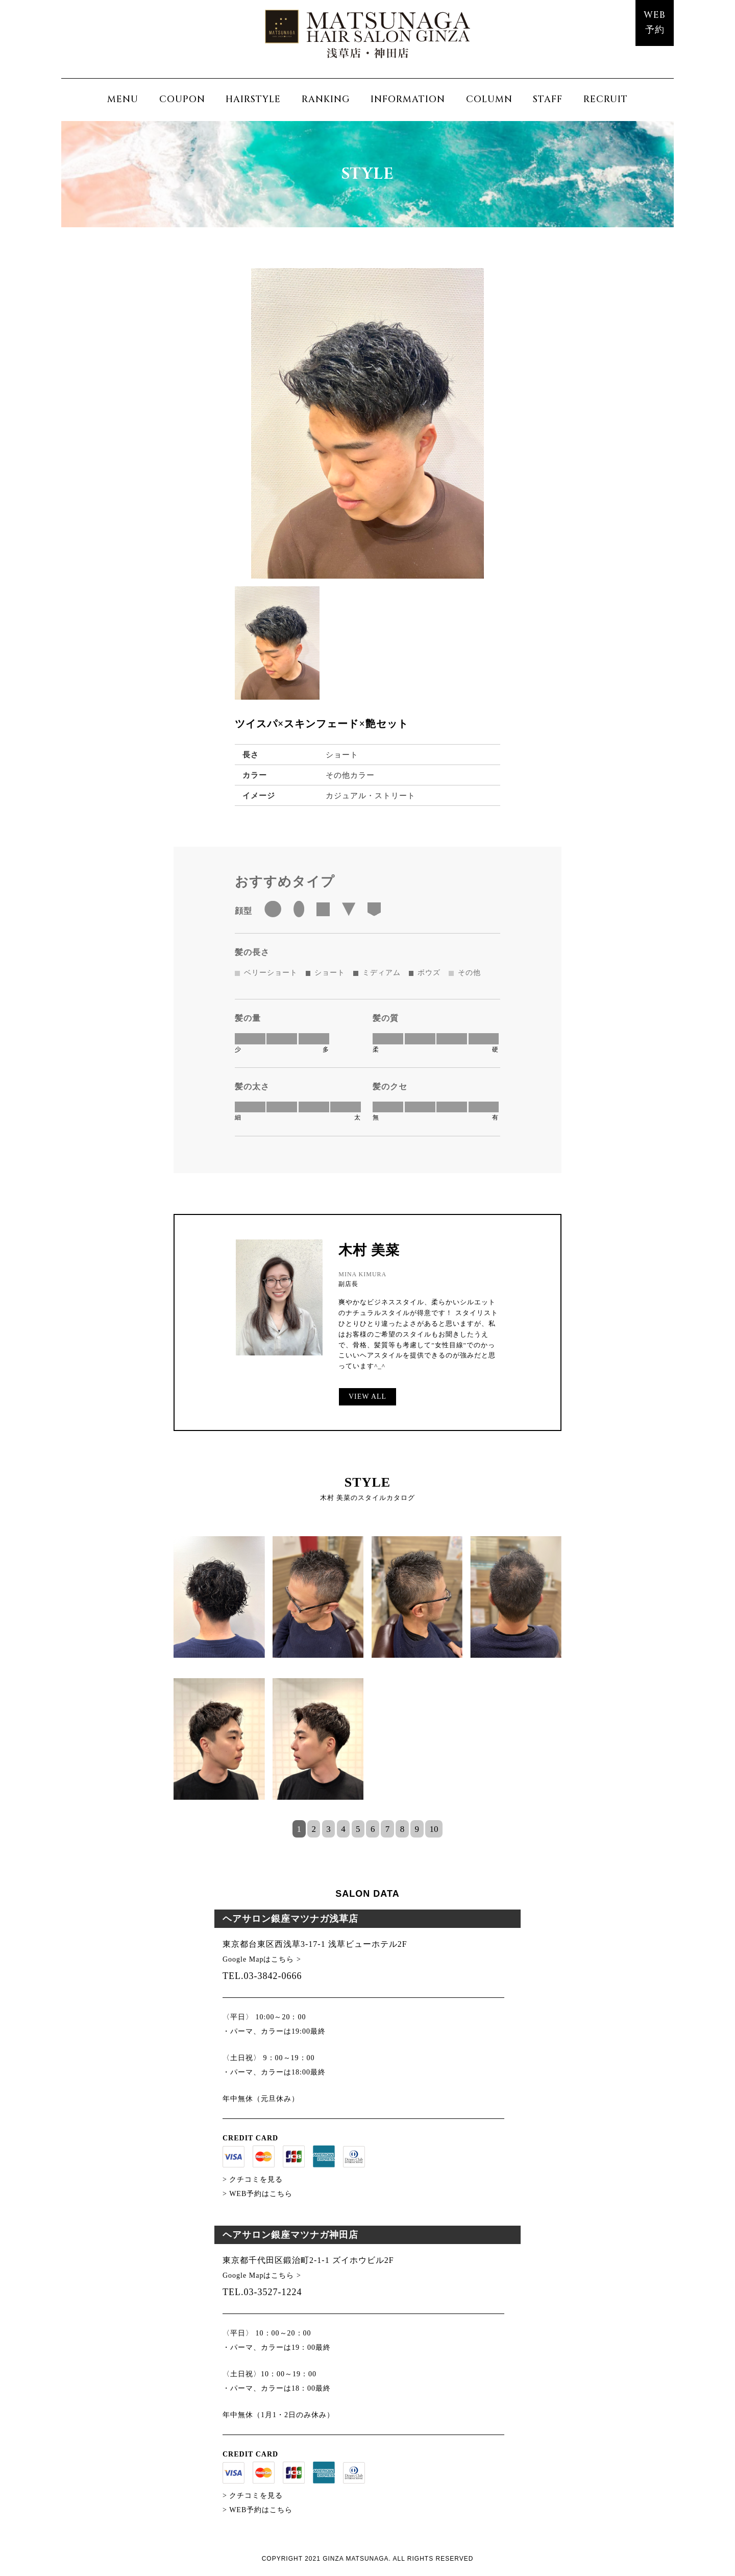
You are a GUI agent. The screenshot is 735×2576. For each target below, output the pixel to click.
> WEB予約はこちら (257, 2194)
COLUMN (489, 99)
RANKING (326, 99)
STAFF (547, 99)
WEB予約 (655, 22)
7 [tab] (387, 1829)
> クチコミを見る (253, 2179)
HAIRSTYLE (253, 99)
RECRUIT (605, 99)
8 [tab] (402, 1829)
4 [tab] (343, 1829)
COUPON (182, 99)
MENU (122, 99)
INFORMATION (408, 99)
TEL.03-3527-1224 (262, 2292)
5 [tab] (358, 1829)
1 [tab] (299, 1829)
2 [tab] (313, 1829)
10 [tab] (433, 1829)
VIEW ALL (367, 1396)
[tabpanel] (367, 1678)
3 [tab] (328, 1829)
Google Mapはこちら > (262, 1959)
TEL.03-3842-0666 (262, 1976)
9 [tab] (417, 1829)
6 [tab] (373, 1829)
